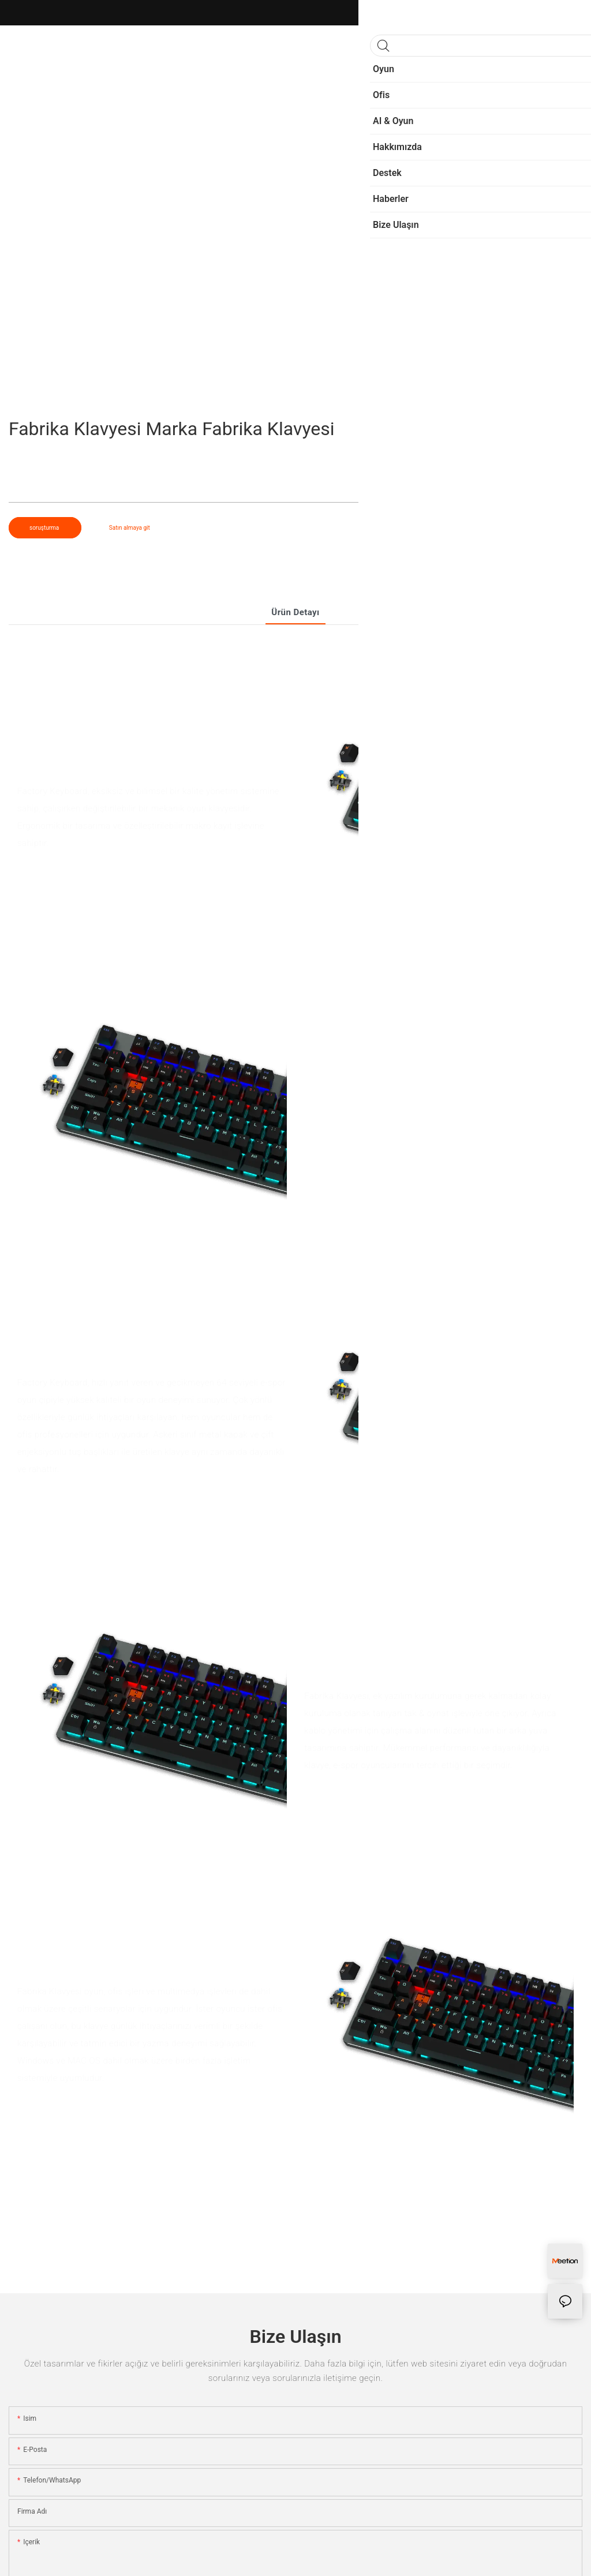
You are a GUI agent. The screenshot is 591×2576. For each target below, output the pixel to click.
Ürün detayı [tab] (295, 612)
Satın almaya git (129, 528)
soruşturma (45, 528)
